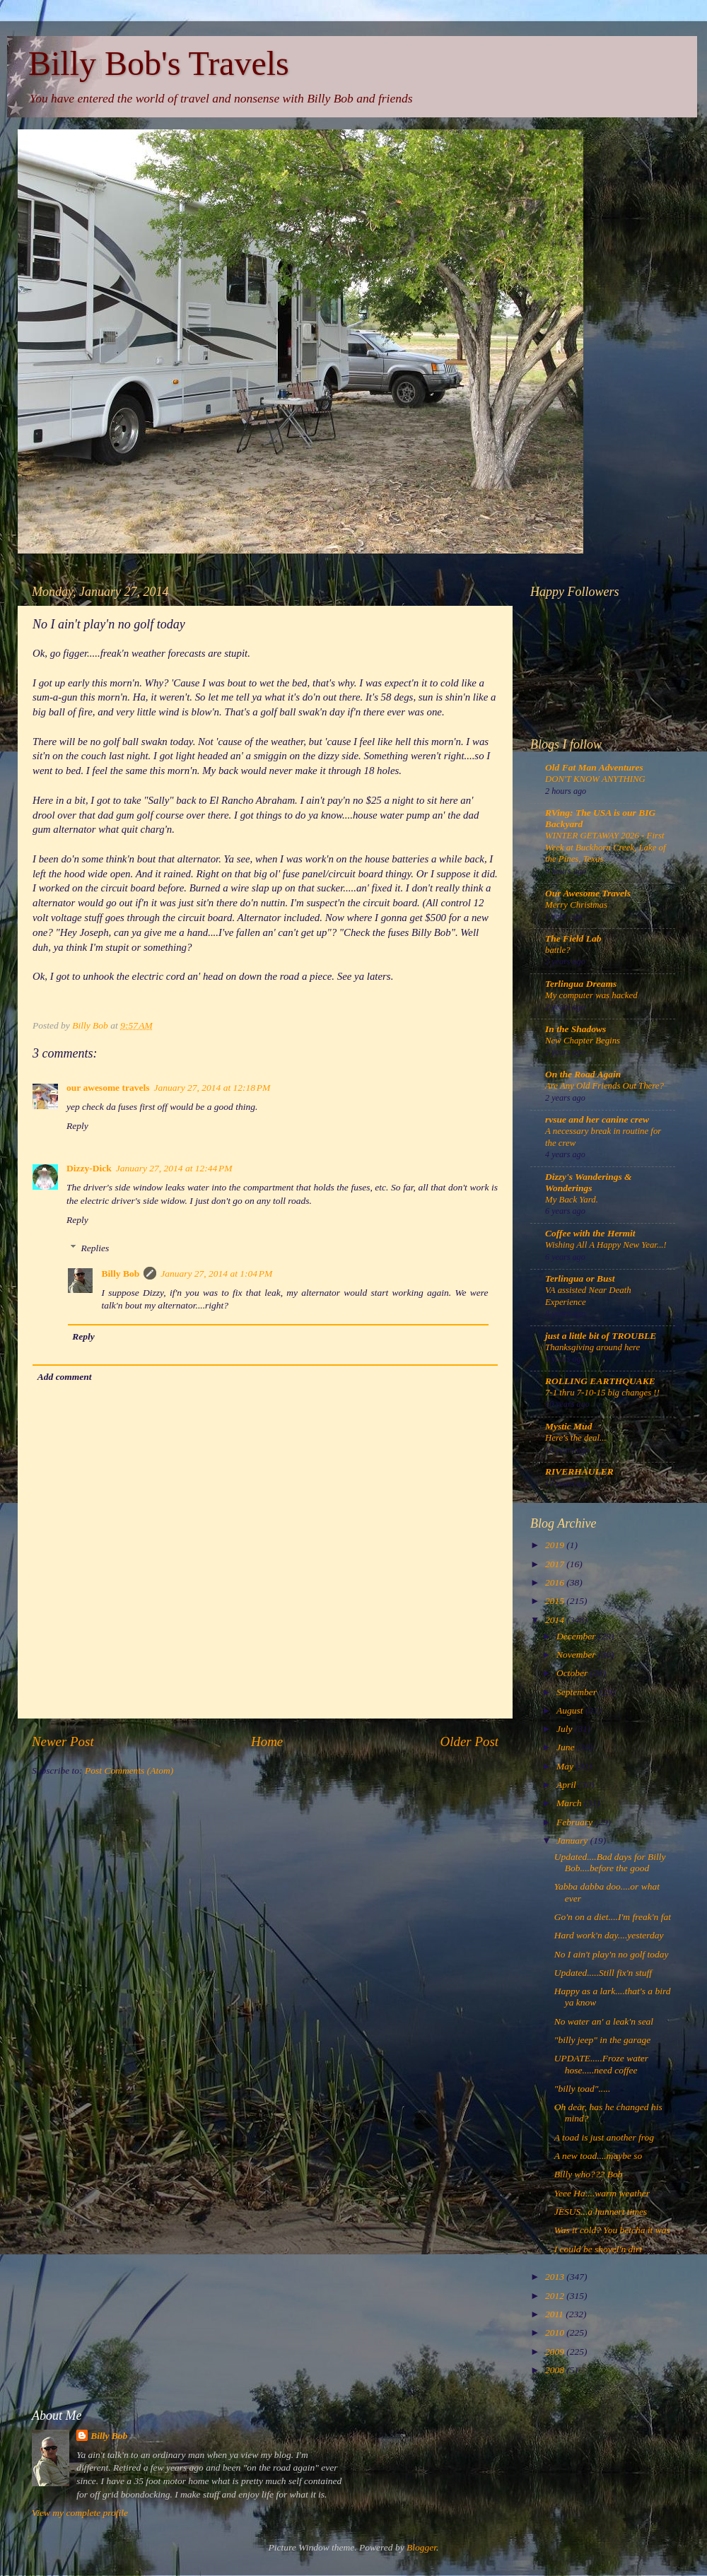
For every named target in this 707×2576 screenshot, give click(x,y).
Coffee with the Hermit (590, 1233)
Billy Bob (121, 1273)
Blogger (421, 2547)
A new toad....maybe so (598, 2155)
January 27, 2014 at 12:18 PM (211, 1087)
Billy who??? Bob (588, 2174)
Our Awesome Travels (588, 893)
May (565, 1766)
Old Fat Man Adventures (594, 767)
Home (267, 1741)
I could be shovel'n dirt (598, 2249)
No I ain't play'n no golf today (611, 1954)
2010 (555, 2332)
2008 (555, 2370)
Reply (77, 1125)
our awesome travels (107, 1087)
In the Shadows (575, 1029)
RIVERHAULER (579, 1471)
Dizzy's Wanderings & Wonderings (588, 1182)
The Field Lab (573, 938)
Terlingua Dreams (581, 983)
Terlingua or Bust (580, 1278)
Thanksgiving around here (592, 1347)
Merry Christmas (576, 905)
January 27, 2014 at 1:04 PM (216, 1273)
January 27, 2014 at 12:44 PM (174, 1168)
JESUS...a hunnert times (601, 2211)
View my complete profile (80, 2512)
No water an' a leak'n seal (603, 2021)
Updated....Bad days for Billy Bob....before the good (610, 1862)
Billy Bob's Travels (158, 63)
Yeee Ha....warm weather (602, 2193)
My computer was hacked (591, 995)
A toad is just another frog (604, 2137)
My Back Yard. (571, 1200)
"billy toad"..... (582, 2088)
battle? (558, 950)
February (575, 1822)
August (570, 1710)
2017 (555, 1564)
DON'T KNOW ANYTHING (595, 779)
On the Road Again (583, 1074)
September (577, 1692)
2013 (555, 2276)
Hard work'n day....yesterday (609, 1935)
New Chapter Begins (582, 1041)
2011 (555, 2314)
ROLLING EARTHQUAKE (600, 1381)
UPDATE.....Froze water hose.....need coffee (601, 2064)
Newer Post (63, 1741)
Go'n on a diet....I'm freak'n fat (612, 1916)
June (566, 1747)
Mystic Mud (568, 1426)
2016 (555, 1582)
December (577, 1636)
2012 (555, 2295)
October (573, 1673)
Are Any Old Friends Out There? (604, 1086)
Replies (95, 1248)
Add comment (64, 1376)
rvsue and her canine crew (597, 1119)
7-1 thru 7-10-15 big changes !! (602, 1393)
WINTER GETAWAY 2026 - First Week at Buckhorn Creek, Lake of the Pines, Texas (605, 847)
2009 (555, 2351)
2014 (555, 1620)
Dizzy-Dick (89, 1168)
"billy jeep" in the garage (602, 2040)
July (565, 1728)
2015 (555, 1601)
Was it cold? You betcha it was (612, 2230)
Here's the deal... (576, 1438)
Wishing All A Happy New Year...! (606, 1245)
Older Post (469, 1741)
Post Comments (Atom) (129, 1770)
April (567, 1784)
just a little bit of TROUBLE (600, 1335)
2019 (555, 1545)
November (577, 1654)
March (570, 1803)
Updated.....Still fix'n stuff (603, 1972)
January (573, 1840)
